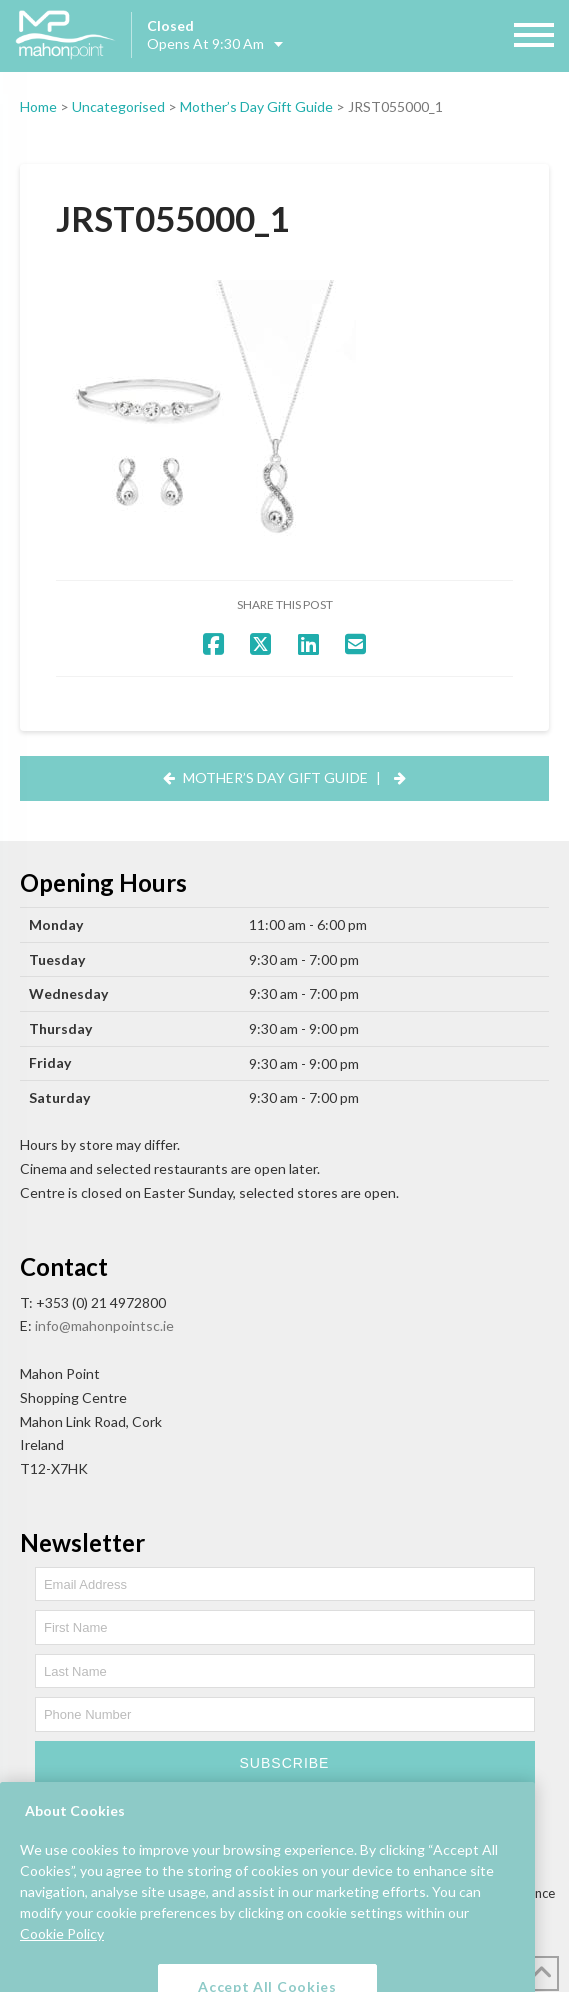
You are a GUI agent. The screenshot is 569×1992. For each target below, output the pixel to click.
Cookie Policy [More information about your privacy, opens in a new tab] (62, 1959)
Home (38, 106)
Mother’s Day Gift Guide (256, 106)
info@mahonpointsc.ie (104, 1325)
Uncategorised (118, 106)
